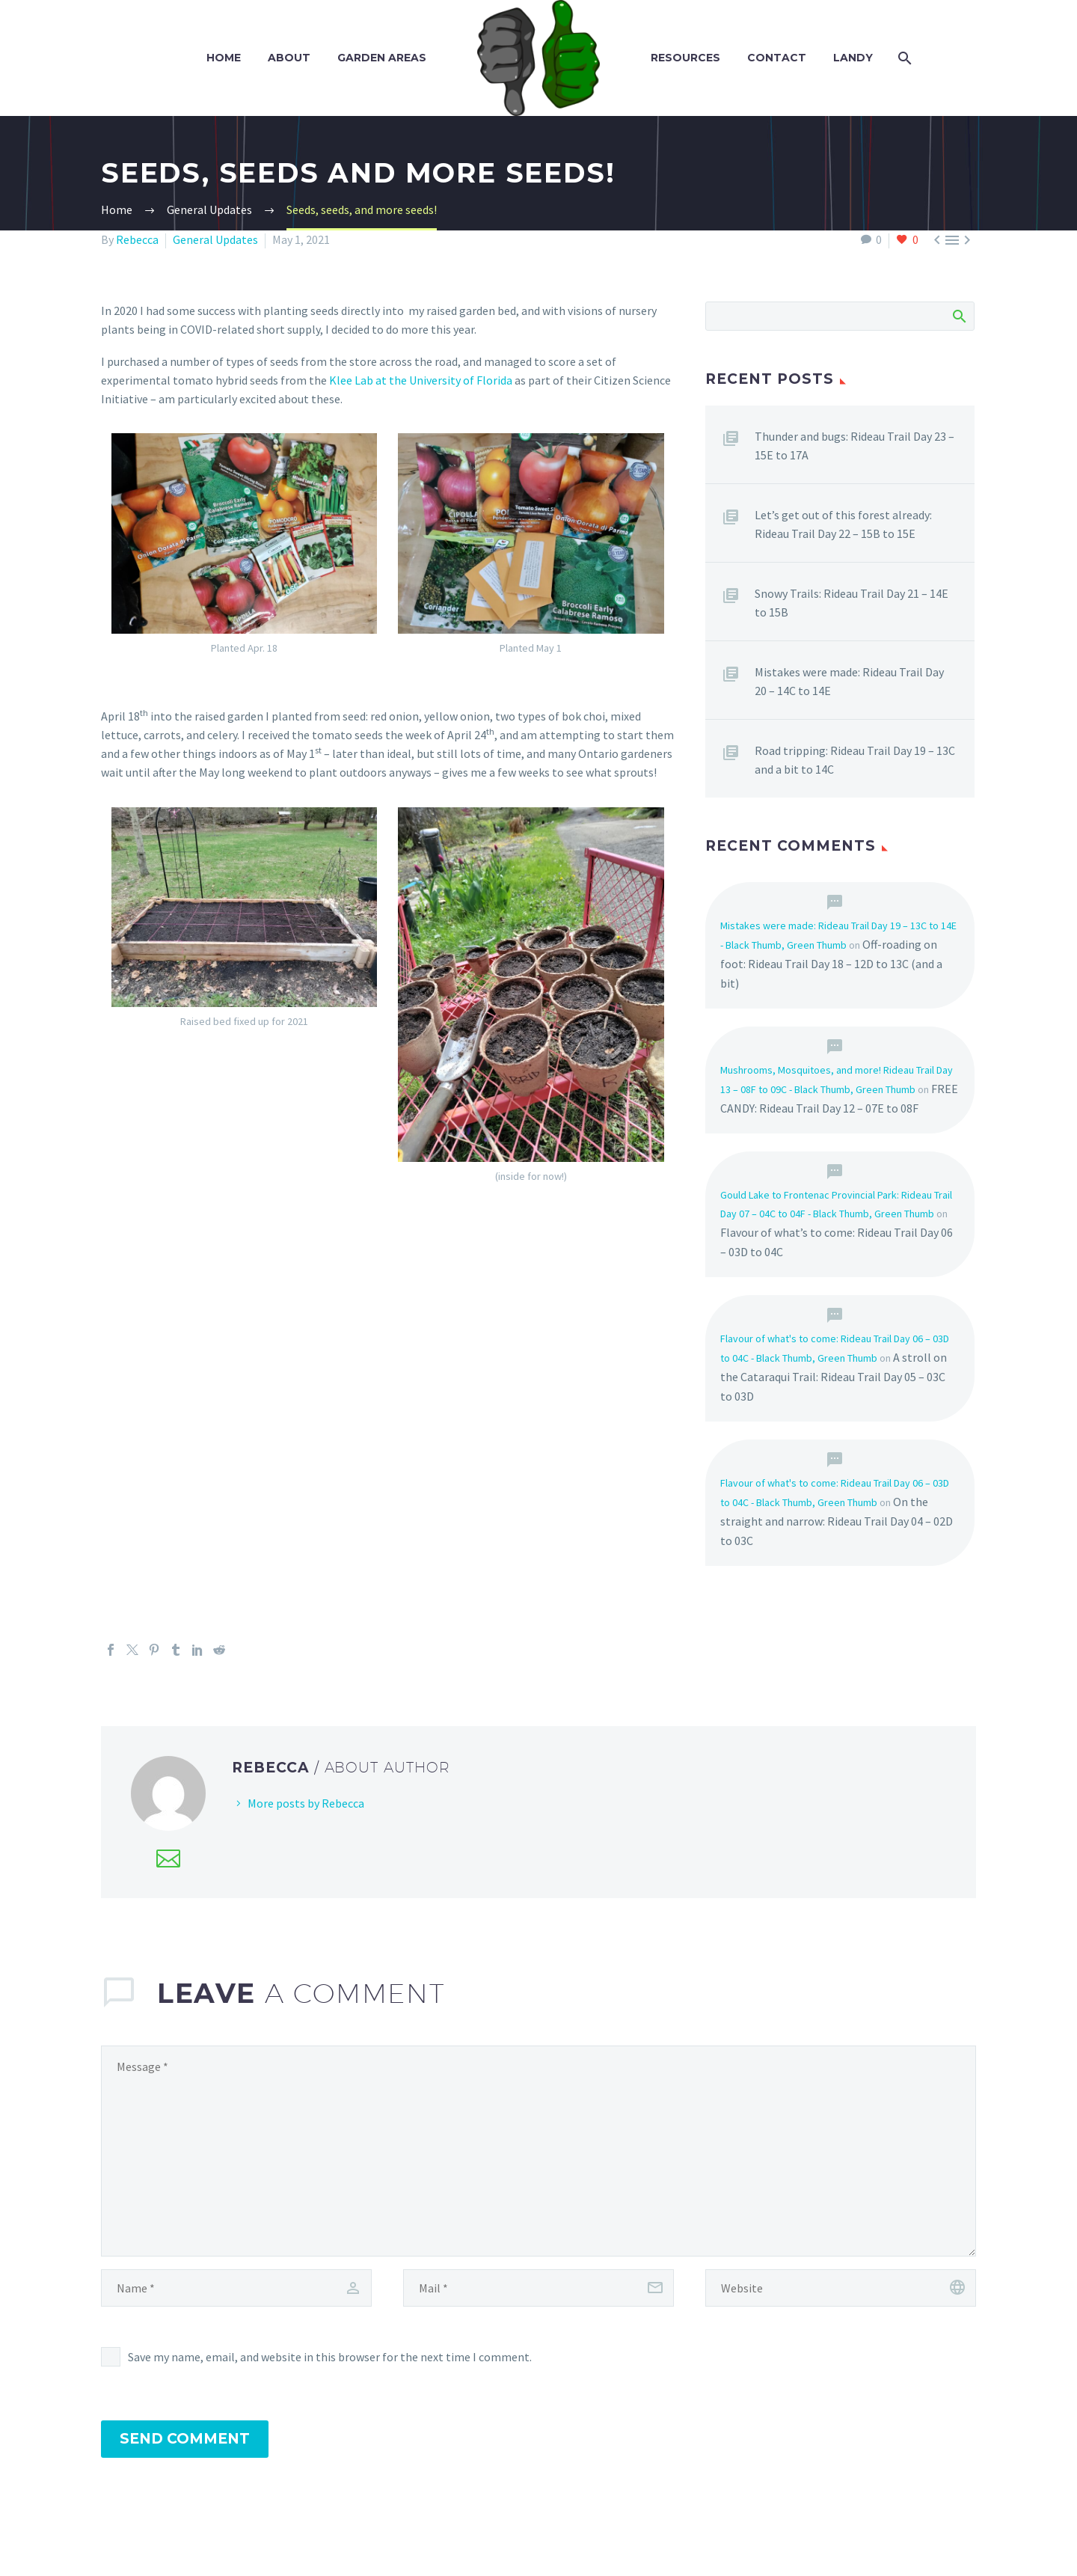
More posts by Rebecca (306, 1803)
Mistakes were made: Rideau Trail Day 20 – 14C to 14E (849, 681)
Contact (776, 57)
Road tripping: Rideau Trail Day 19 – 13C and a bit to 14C (855, 760)
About (289, 57)
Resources (685, 57)
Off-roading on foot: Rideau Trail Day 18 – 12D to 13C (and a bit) (831, 964)
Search (958, 316)
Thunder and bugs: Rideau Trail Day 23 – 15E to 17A (854, 445)
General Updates (215, 239)
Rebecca (137, 239)
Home (223, 57)
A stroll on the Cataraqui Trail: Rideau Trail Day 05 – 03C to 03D (833, 1377)
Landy (853, 57)
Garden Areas (381, 57)
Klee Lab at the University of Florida (420, 380)
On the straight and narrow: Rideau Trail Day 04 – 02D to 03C (836, 1521)
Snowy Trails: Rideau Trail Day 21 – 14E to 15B (851, 602)
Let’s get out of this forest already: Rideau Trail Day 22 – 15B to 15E (843, 524)
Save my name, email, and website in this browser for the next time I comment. (330, 2356)
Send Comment (185, 2438)
